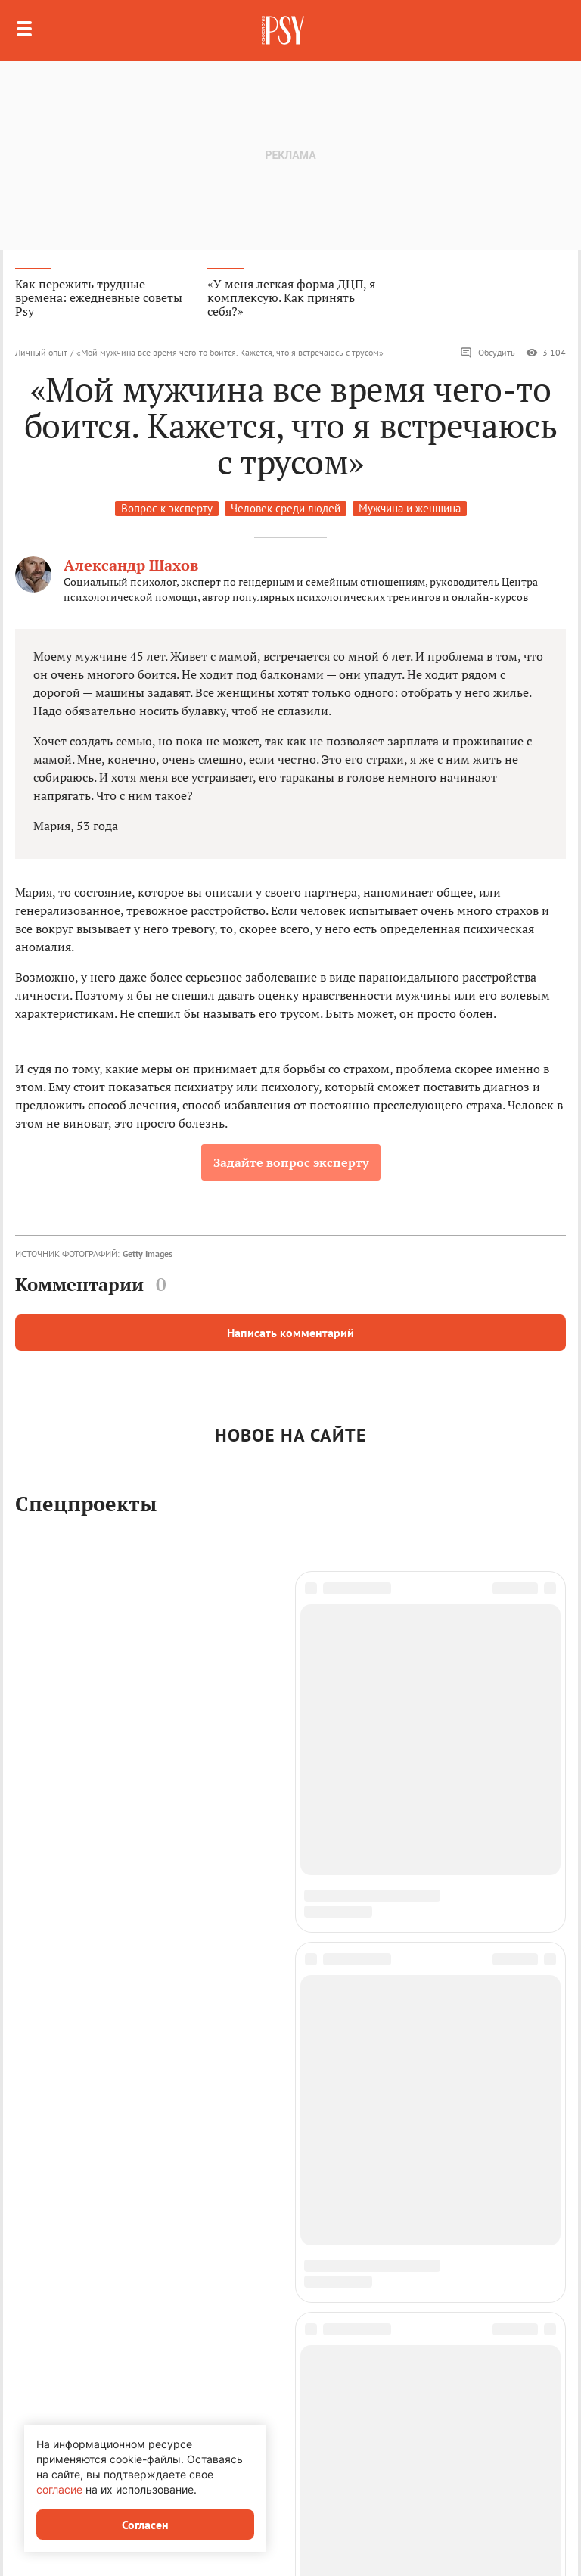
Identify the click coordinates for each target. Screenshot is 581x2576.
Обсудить (487, 353)
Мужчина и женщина (410, 508)
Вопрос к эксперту (167, 508)
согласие (59, 2489)
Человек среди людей (285, 508)
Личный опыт (41, 352)
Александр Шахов (131, 565)
